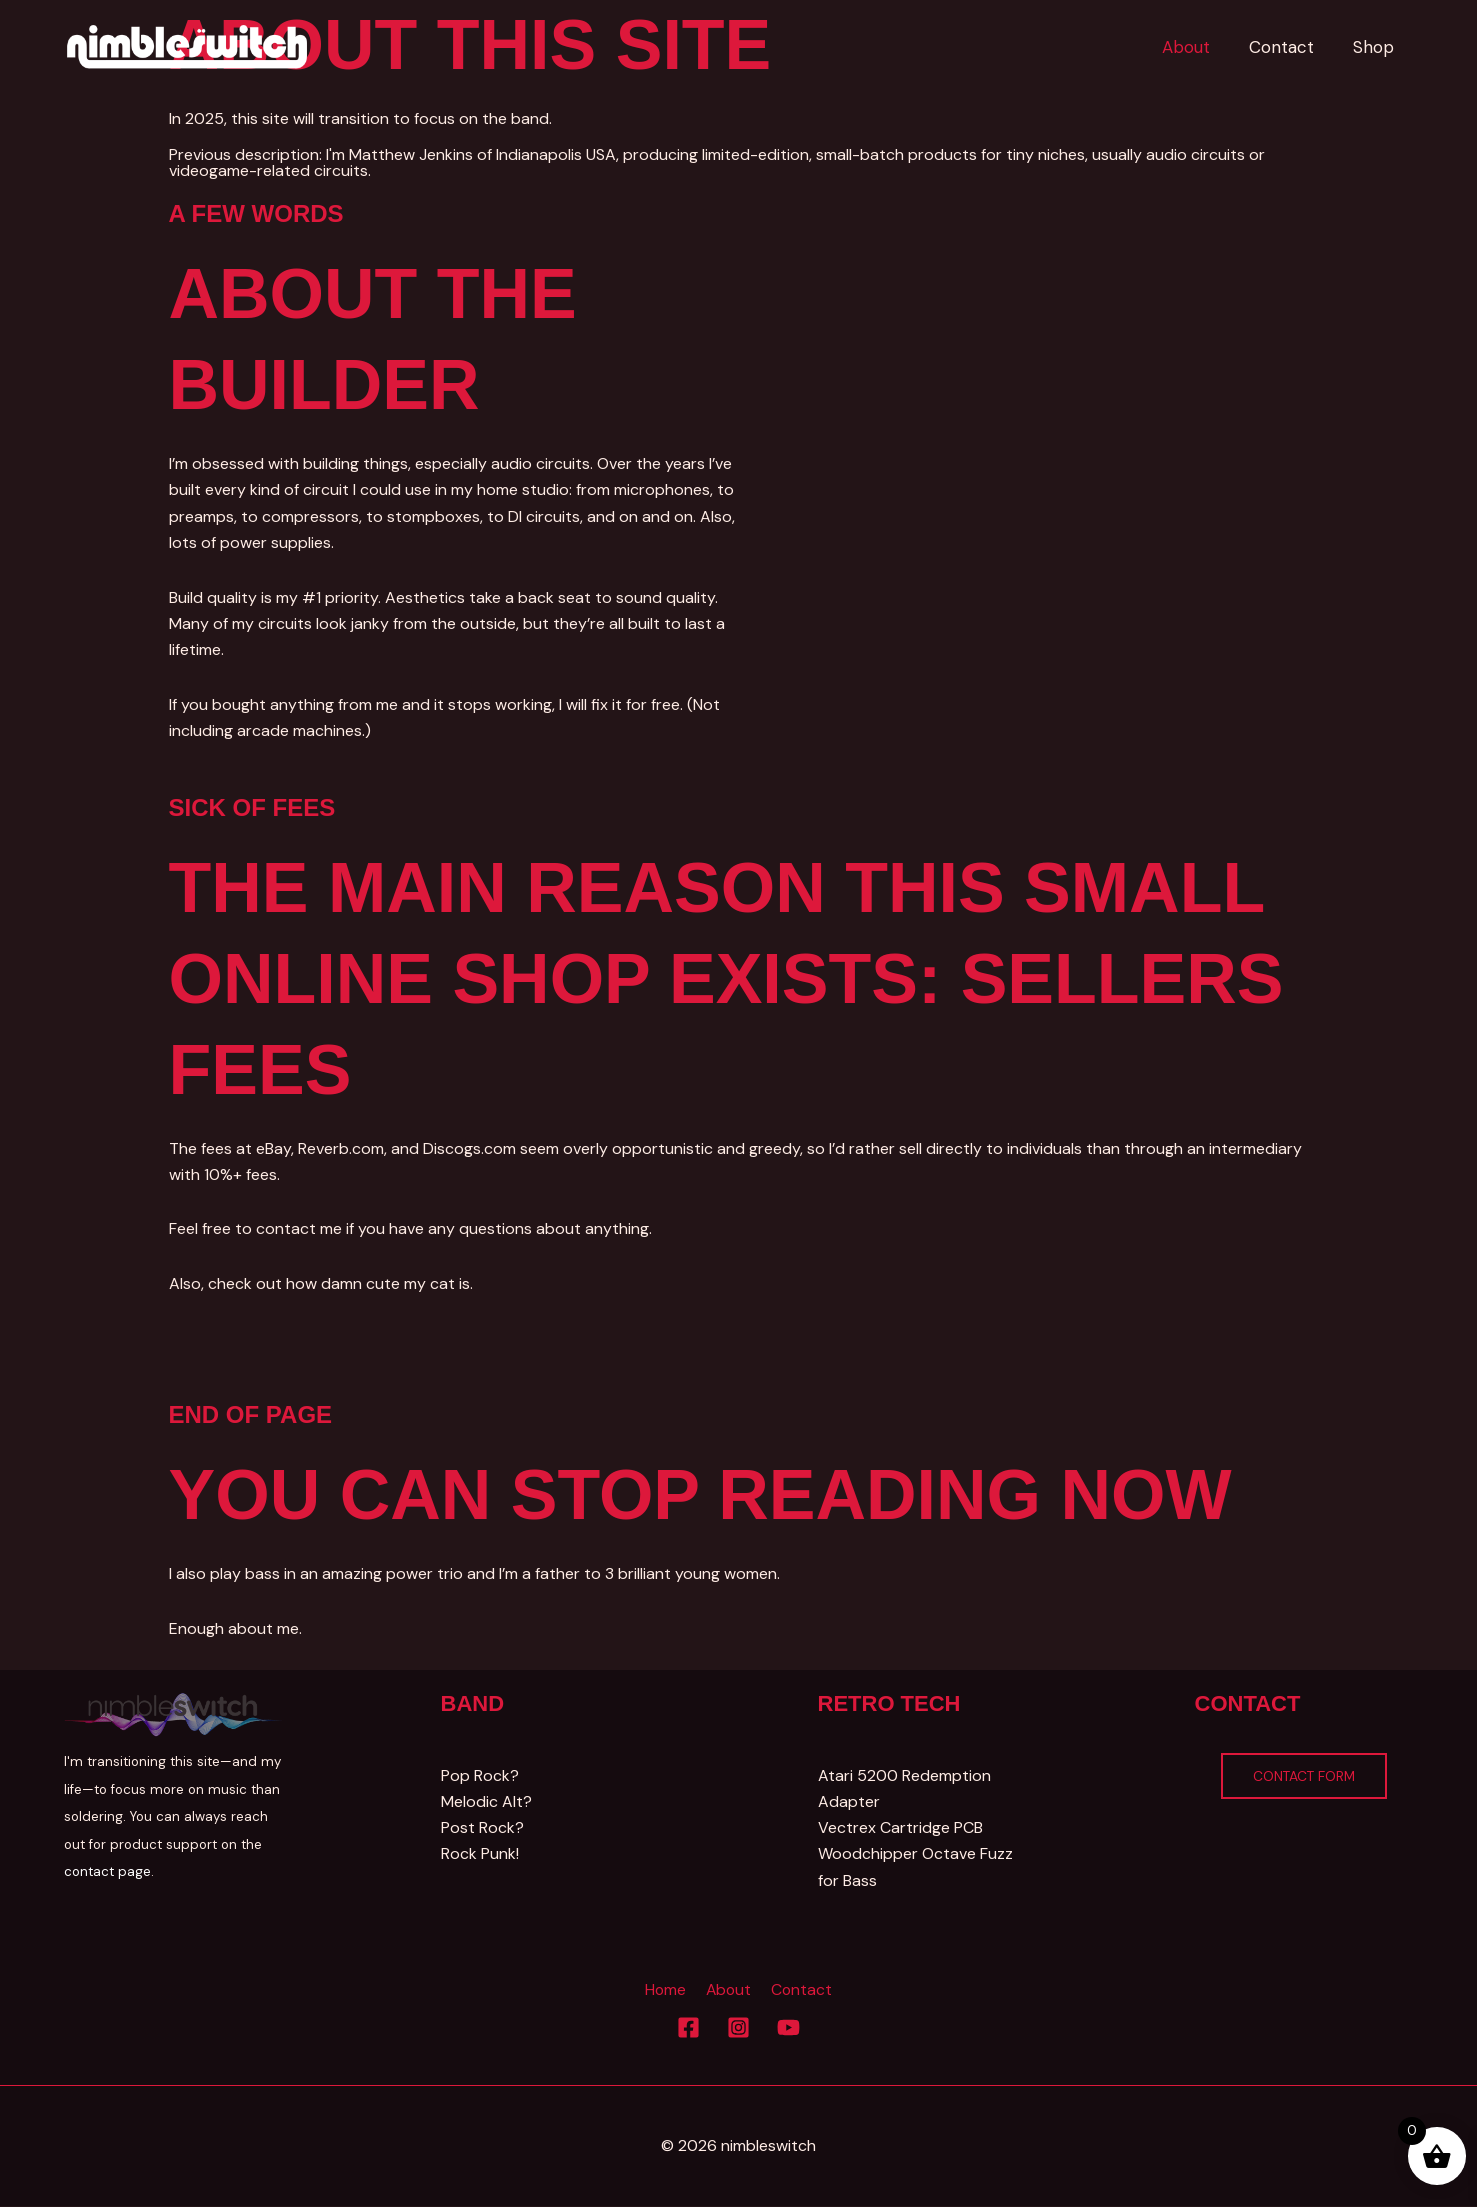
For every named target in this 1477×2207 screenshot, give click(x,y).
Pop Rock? (480, 1775)
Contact (799, 1990)
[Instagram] (738, 2028)
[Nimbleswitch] (189, 45)
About (728, 1990)
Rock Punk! (480, 1854)
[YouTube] (788, 2028)
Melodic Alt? (486, 1801)
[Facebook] (688, 2028)
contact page (107, 1871)
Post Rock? (482, 1827)
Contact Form (1304, 1776)
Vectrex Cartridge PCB (900, 1827)
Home (668, 1990)
